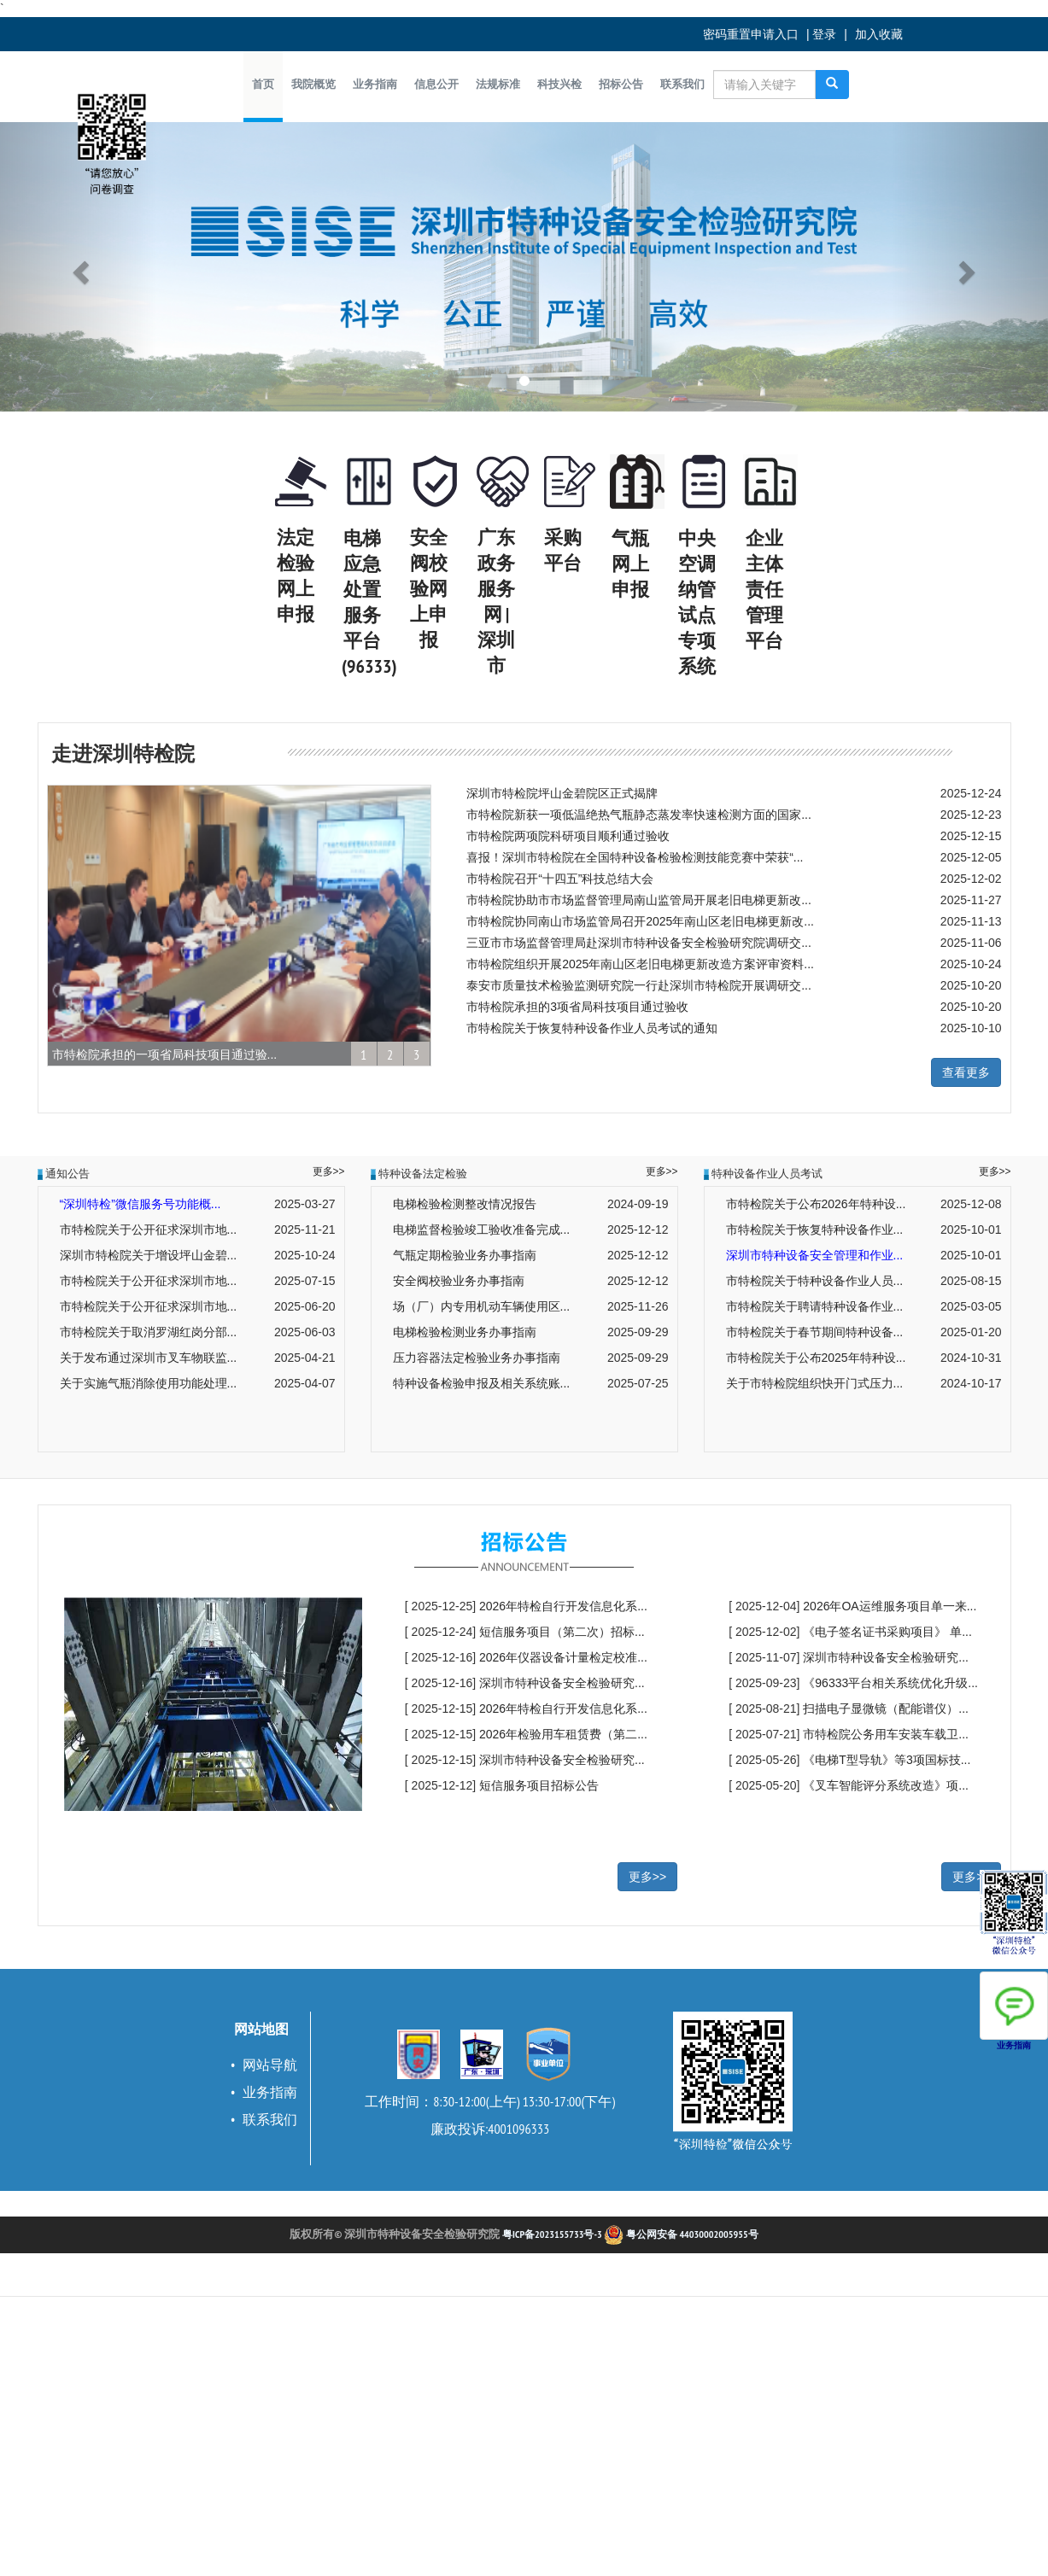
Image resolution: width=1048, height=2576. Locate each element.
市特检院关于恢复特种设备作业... (815, 1229)
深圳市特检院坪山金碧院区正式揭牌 (562, 793)
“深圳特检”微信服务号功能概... (140, 1204)
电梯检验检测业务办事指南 (464, 1332)
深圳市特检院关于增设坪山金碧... (148, 1255)
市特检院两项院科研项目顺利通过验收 (568, 836)
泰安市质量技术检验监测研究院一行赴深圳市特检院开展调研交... (638, 985)
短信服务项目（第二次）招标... (562, 1631)
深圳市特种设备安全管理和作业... (815, 1255)
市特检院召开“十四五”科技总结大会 (559, 878)
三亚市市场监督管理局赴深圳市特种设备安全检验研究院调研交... (638, 942)
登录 (824, 34)
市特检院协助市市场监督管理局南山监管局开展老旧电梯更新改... (638, 900)
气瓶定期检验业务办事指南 (464, 1255)
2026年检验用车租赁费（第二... (563, 1734)
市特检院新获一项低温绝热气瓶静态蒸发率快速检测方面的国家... (638, 814)
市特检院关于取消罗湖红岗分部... (148, 1332)
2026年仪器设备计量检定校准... (563, 1657)
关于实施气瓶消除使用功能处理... (148, 1383)
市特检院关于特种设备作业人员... (815, 1281)
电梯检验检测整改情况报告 (464, 1204)
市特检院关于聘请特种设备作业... (815, 1306)
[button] (313, 84)
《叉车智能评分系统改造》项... (886, 1785)
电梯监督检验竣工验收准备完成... (482, 1229)
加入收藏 (879, 34)
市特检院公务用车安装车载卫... (886, 1734)
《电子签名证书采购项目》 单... (887, 1631)
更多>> (329, 1171)
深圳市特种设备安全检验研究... (562, 1683)
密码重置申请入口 (751, 34)
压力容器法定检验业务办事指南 (476, 1357)
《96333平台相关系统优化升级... (890, 1683)
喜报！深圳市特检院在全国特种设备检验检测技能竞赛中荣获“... (634, 857)
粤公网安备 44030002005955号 (681, 2234)
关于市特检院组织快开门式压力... (815, 1383)
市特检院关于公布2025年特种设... (816, 1357)
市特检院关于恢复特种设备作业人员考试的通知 (591, 1028)
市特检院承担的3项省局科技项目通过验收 (577, 1006)
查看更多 (966, 1072)
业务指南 (270, 2091)
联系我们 (270, 2119)
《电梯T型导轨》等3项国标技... (886, 1760)
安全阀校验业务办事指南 (458, 1281)
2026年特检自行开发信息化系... (563, 1606)
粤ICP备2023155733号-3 (552, 2234)
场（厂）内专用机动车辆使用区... (482, 1306)
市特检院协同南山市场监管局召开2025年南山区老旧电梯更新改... (640, 921)
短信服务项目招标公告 (539, 1785)
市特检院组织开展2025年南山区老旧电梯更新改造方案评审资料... (640, 964)
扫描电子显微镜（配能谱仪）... (886, 1708)
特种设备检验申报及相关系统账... (482, 1383)
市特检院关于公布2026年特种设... (816, 1204)
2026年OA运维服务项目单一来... (889, 1606)
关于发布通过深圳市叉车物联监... (148, 1357)
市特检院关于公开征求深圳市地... (148, 1229)
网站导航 (270, 2064)
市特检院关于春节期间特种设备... (815, 1332)
